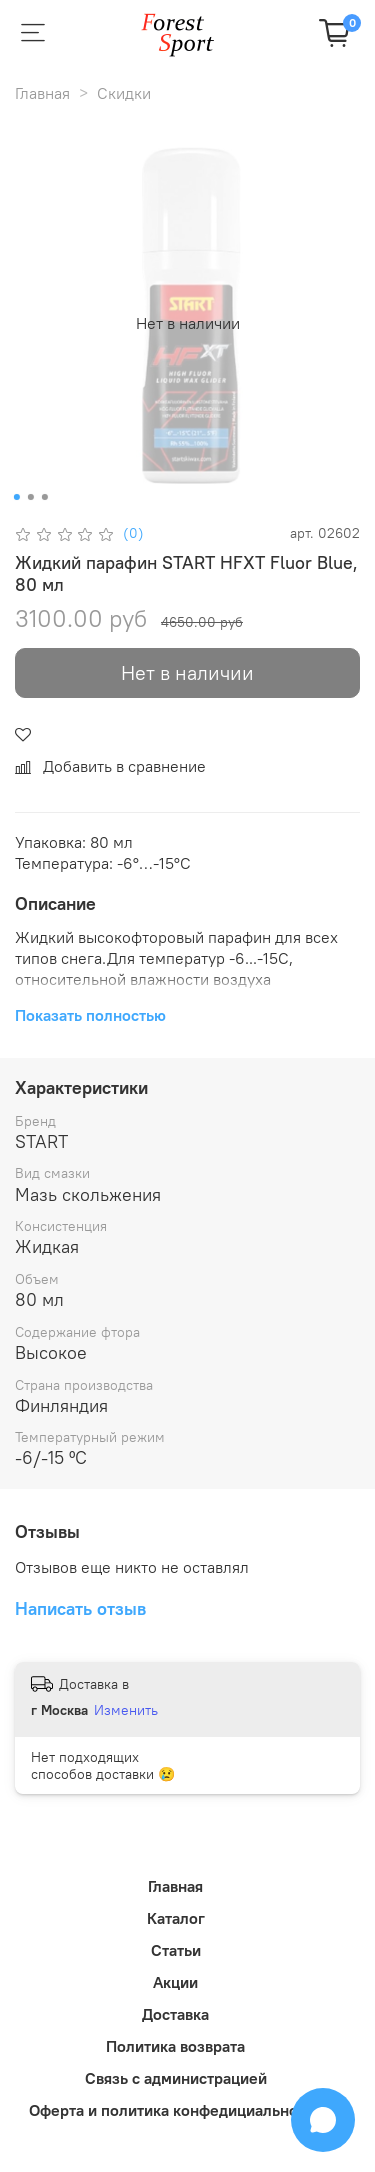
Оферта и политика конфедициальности (175, 2110)
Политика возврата (175, 2046)
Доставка (175, 2014)
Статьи (176, 1950)
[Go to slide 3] (44, 497)
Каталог (176, 1918)
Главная (42, 93)
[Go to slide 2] (30, 497)
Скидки (124, 93)
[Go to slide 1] (16, 497)
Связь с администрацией (176, 2078)
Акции (175, 1982)
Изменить (126, 1710)
